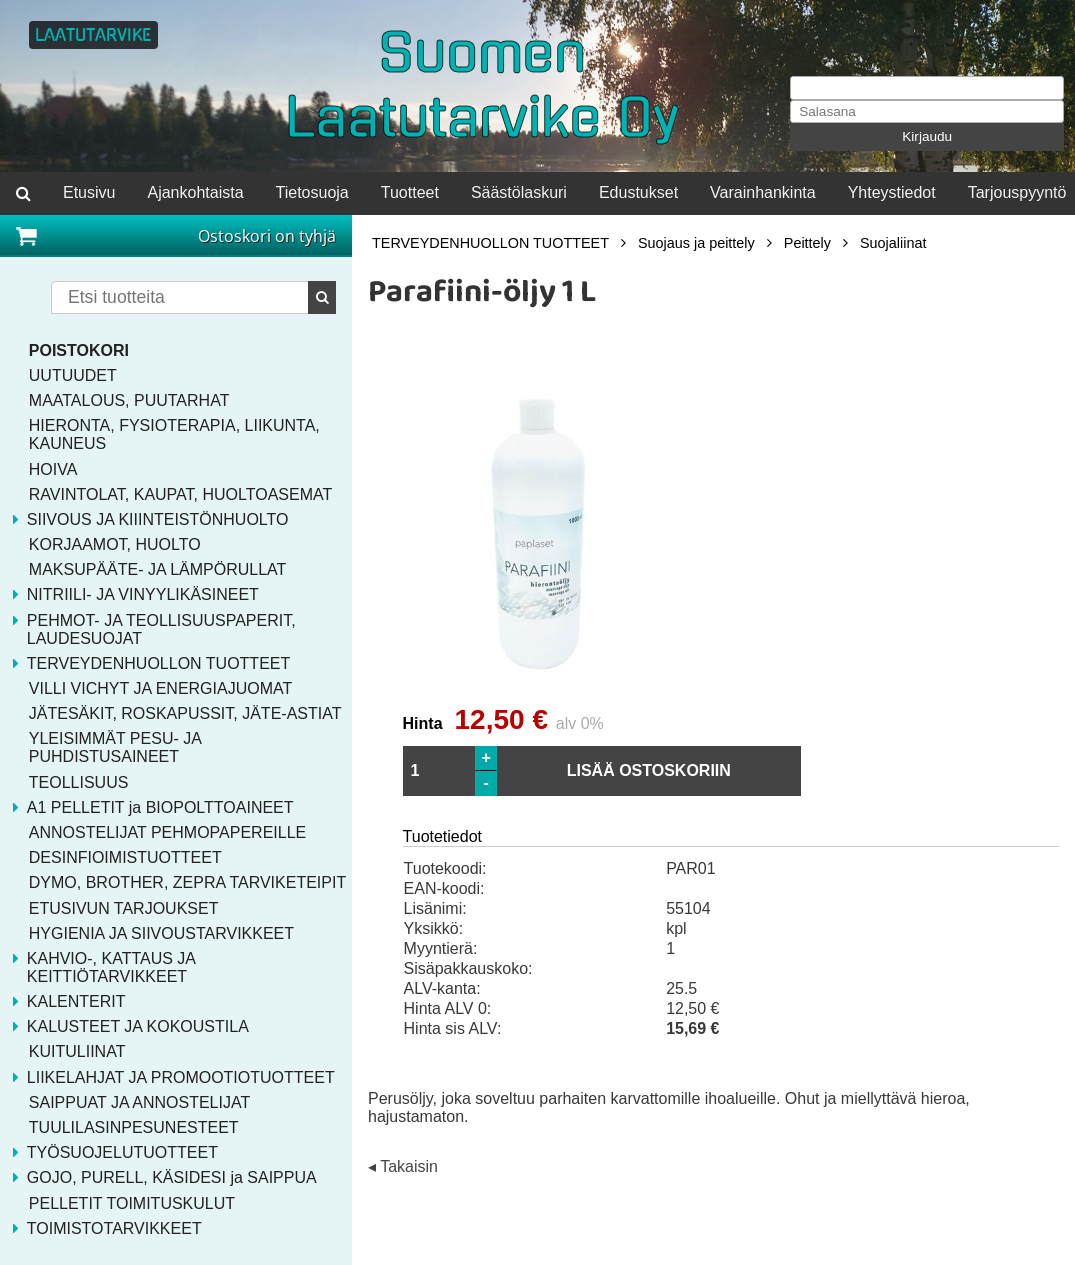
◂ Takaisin (403, 1167)
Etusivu (89, 192)
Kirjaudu (927, 136)
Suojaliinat (893, 243)
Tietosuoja (312, 192)
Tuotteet (410, 192)
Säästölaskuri (519, 192)
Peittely (807, 243)
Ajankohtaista (195, 192)
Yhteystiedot (892, 192)
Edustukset (638, 192)
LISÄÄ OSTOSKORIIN (649, 770)
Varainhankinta (763, 192)
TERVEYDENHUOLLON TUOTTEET (490, 243)
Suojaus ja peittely (696, 243)
